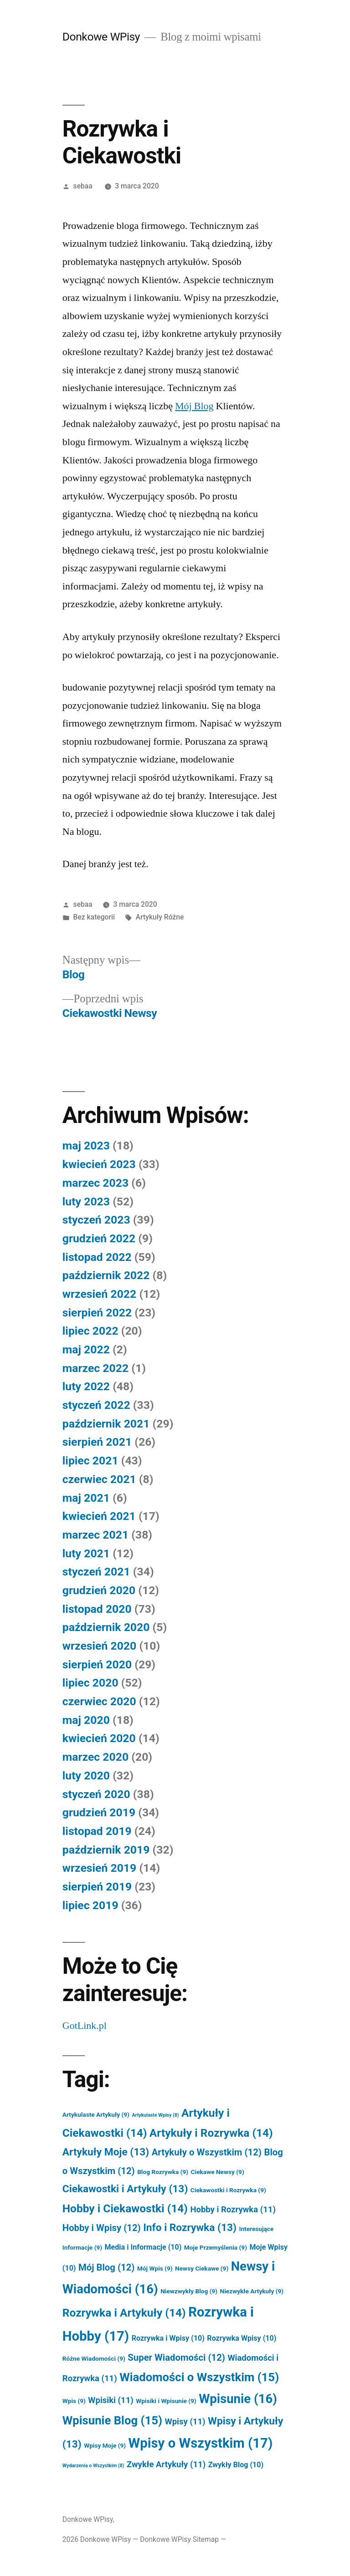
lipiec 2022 (90, 1330)
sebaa (83, 186)
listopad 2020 (97, 1609)
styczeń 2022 (96, 1405)
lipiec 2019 (90, 1905)
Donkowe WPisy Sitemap (179, 2539)
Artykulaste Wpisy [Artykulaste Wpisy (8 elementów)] (155, 2115)
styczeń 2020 (96, 1794)
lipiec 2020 (90, 1682)
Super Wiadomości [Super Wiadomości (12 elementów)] (176, 2357)
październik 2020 (106, 1627)
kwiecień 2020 (99, 1738)
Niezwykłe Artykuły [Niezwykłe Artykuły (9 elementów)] (252, 2291)
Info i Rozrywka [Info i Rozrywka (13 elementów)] (190, 2227)
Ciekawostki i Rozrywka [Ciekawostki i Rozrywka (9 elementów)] (228, 2190)
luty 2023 (86, 1201)
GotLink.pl (84, 2025)
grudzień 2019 (98, 1812)
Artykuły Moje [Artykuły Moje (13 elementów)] (105, 2152)
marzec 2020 (95, 1756)
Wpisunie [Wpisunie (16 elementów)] (238, 2398)
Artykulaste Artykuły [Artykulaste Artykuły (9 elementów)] (95, 2114)
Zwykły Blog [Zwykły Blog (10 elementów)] (236, 2464)
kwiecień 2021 (99, 1516)
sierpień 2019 (97, 1886)
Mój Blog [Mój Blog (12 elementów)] (106, 2267)
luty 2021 (86, 1553)
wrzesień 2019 (99, 1868)
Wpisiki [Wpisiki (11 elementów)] (110, 2400)
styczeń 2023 (96, 1219)
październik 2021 (106, 1423)
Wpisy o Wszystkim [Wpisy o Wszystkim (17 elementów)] (201, 2443)
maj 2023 (86, 1145)
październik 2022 (106, 1275)
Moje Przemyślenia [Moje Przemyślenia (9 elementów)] (215, 2247)
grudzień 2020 (98, 1590)
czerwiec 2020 (99, 1701)
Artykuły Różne (160, 917)
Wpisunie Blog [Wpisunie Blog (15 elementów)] (112, 2420)
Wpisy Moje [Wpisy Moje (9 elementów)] (105, 2445)
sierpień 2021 (97, 1441)
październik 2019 (106, 1849)
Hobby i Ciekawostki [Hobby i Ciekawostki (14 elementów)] (125, 2208)
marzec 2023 (95, 1182)
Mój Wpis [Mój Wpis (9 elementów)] (155, 2268)
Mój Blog (194, 406)
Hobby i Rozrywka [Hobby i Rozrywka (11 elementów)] (232, 2210)
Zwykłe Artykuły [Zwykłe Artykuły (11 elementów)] (166, 2464)
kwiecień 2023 (99, 1164)
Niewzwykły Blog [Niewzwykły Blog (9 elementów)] (188, 2291)
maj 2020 (86, 1720)
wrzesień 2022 (99, 1294)
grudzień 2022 (98, 1238)
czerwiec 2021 (99, 1479)
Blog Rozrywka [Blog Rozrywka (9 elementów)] (162, 2171)
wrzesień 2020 (99, 1645)
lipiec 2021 (90, 1460)
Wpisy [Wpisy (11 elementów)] (185, 2422)
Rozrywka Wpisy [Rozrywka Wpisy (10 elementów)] (241, 2338)
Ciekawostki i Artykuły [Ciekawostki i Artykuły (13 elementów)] (125, 2189)
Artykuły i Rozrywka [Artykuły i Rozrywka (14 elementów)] (211, 2132)
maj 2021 (86, 1497)
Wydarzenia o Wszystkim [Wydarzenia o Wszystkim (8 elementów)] (93, 2466)
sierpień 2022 (97, 1312)
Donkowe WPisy (101, 36)
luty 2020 (86, 1775)
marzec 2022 (95, 1368)
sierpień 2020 (97, 1664)
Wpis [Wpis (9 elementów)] (74, 2400)
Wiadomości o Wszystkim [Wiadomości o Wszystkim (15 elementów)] (199, 2377)
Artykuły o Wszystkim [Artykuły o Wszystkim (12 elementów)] (207, 2152)
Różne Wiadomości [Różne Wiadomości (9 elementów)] (93, 2358)
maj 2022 (86, 1349)
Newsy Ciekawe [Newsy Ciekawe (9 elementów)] (201, 2268)
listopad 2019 (97, 1831)
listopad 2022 (97, 1257)
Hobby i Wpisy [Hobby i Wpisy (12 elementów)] (101, 2227)
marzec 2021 (95, 1534)
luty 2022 (86, 1386)
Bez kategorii (94, 917)
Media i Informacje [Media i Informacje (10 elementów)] (143, 2247)
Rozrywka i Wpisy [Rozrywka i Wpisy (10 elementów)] (168, 2338)
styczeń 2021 (96, 1571)
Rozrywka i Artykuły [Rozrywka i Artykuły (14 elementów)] (124, 2312)
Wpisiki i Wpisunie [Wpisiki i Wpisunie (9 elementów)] (166, 2400)
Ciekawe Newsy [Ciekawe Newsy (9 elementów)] (217, 2171)
